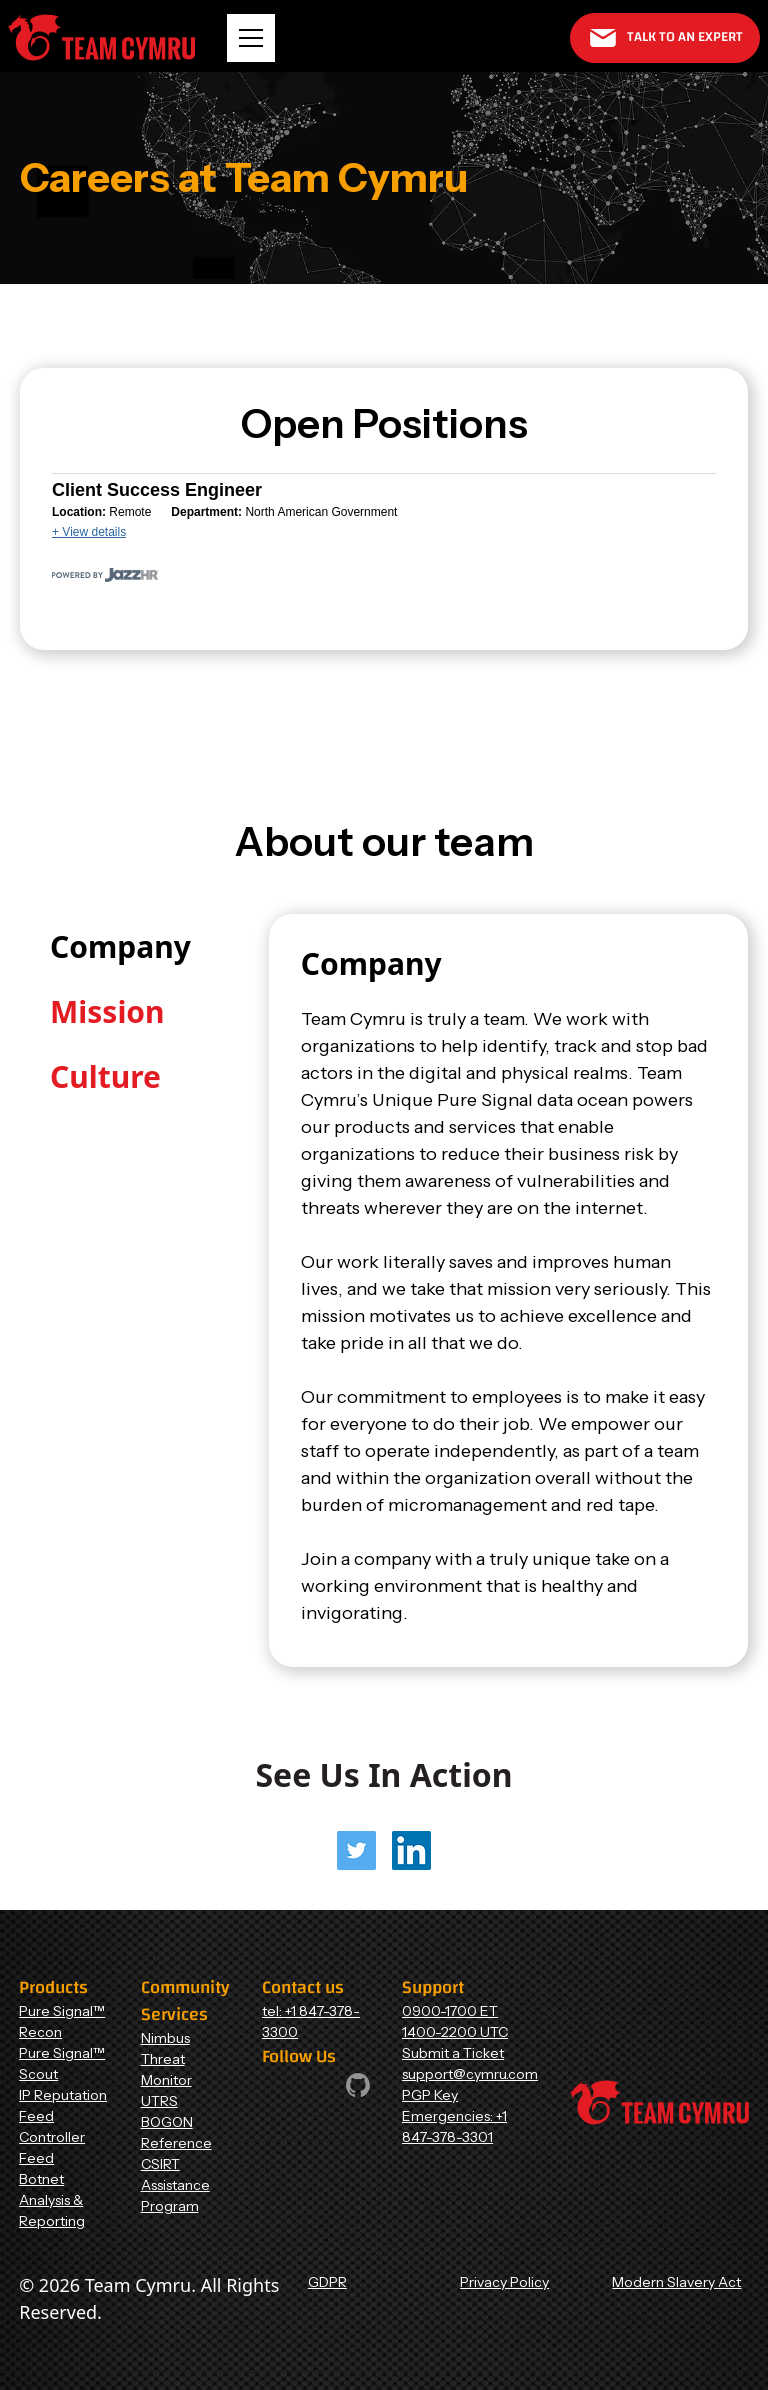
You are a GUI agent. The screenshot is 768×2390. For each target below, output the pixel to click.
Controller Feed (52, 2147)
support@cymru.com (470, 2074)
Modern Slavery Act (676, 2282)
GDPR (327, 2282)
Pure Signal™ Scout (62, 2063)
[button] (251, 38)
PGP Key (430, 2095)
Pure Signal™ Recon (62, 2021)
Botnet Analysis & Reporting (52, 2200)
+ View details (89, 532)
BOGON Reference (176, 2132)
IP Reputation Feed (63, 2105)
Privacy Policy (504, 2282)
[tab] (120, 946)
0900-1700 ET (450, 2011)
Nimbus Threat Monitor (166, 2059)
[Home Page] (101, 37)
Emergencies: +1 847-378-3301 (454, 2126)
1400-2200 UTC (455, 2032)
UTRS (159, 2101)
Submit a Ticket (453, 2053)
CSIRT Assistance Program (175, 2185)
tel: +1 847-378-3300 (311, 2021)
